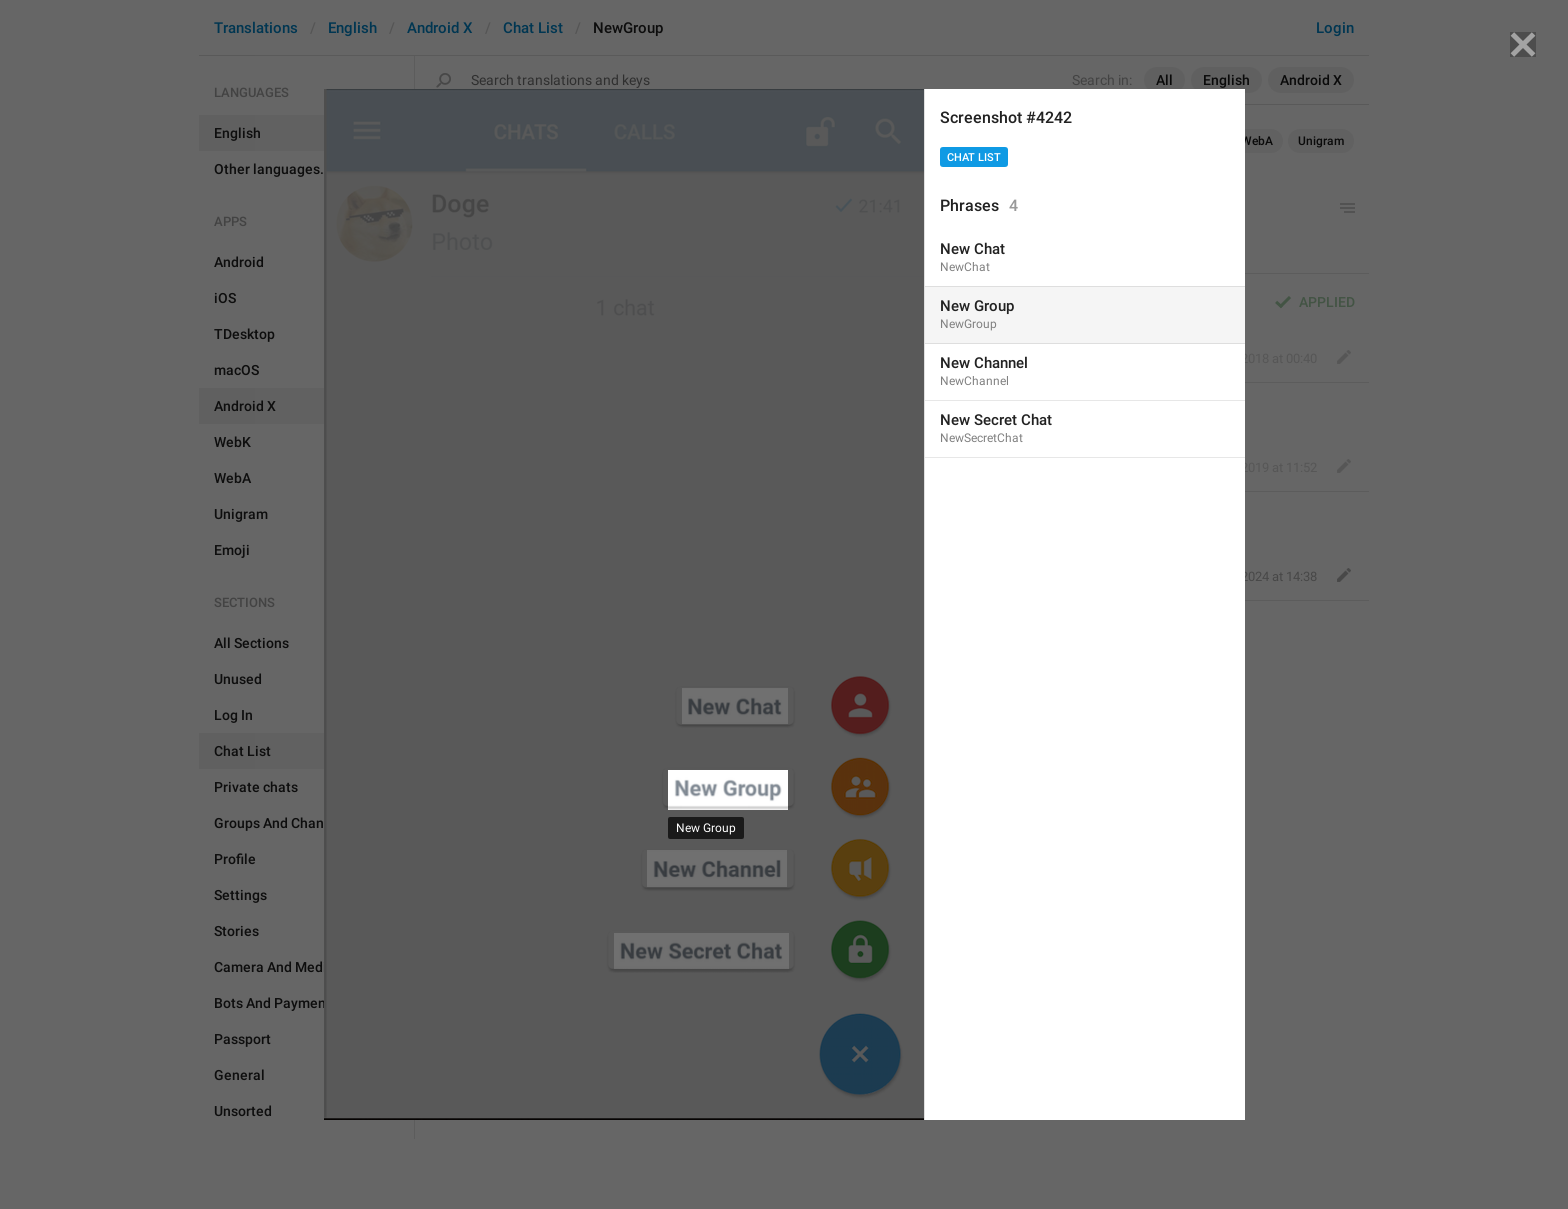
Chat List (974, 157)
